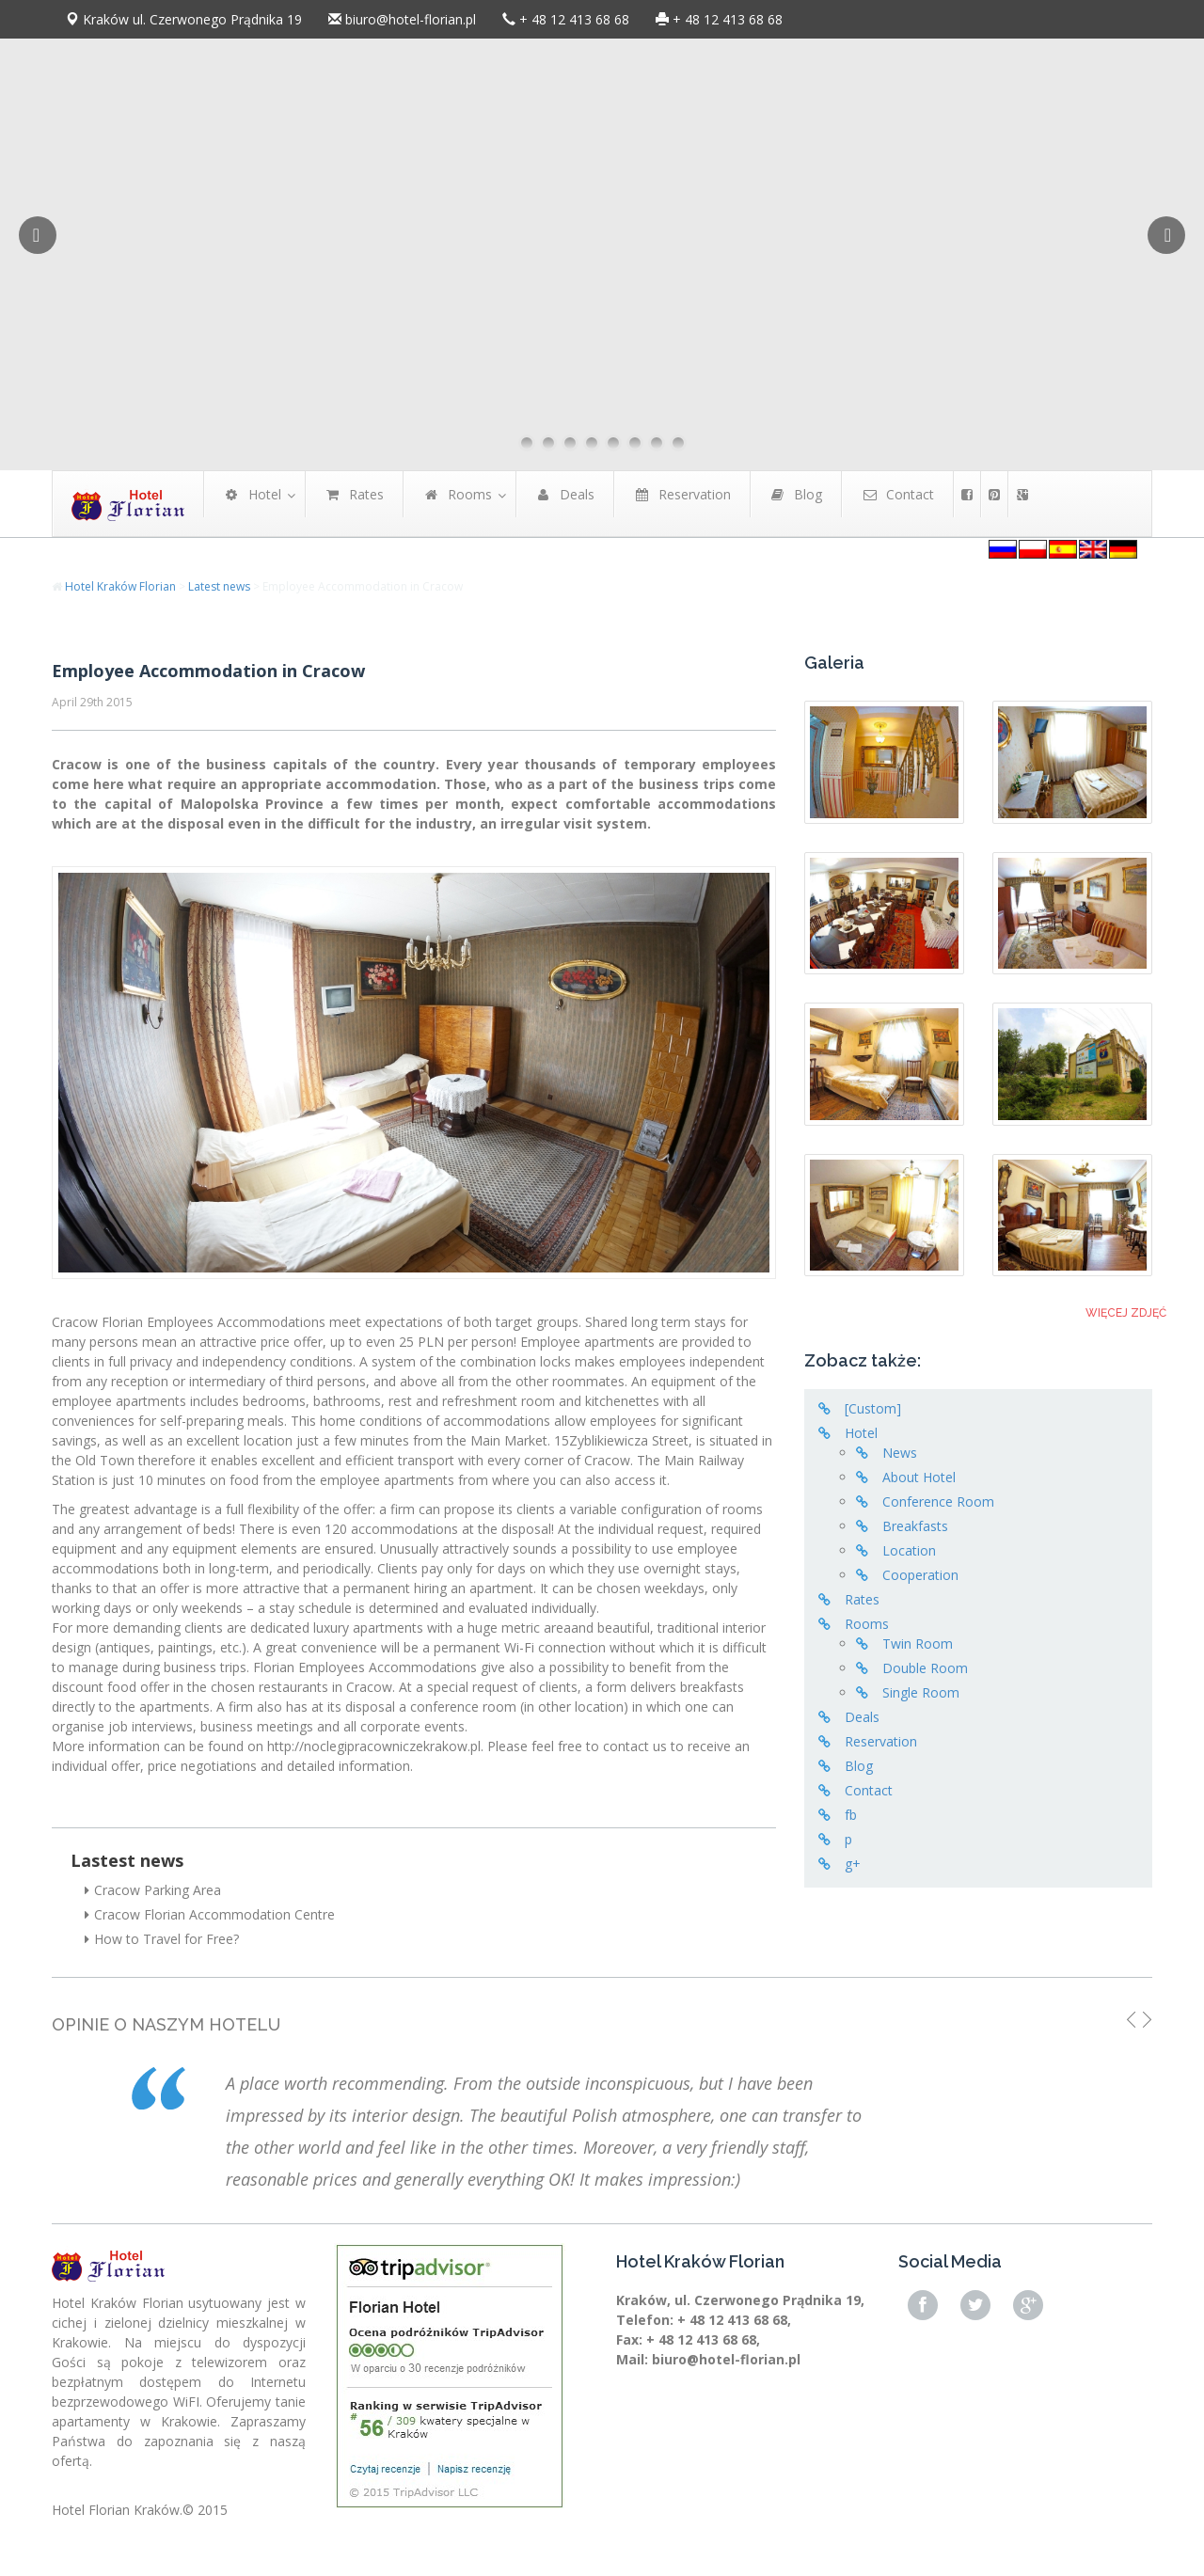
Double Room (925, 1668)
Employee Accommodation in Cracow (208, 670)
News (899, 1453)
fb (851, 1815)
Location (909, 1550)
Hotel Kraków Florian (120, 586)
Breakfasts (915, 1526)
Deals (862, 1717)
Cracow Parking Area (153, 1890)
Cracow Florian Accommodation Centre (210, 1914)
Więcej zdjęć (1125, 1313)
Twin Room (917, 1643)
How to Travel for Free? (162, 1939)
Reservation (881, 1741)
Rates (862, 1599)
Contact (869, 1790)
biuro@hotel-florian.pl (410, 19)
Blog (859, 1766)
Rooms (867, 1624)
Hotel (861, 1433)
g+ (853, 1864)
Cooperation (920, 1575)
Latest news (219, 586)
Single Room (920, 1692)
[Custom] (873, 1408)
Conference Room (938, 1501)
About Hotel (919, 1477)
